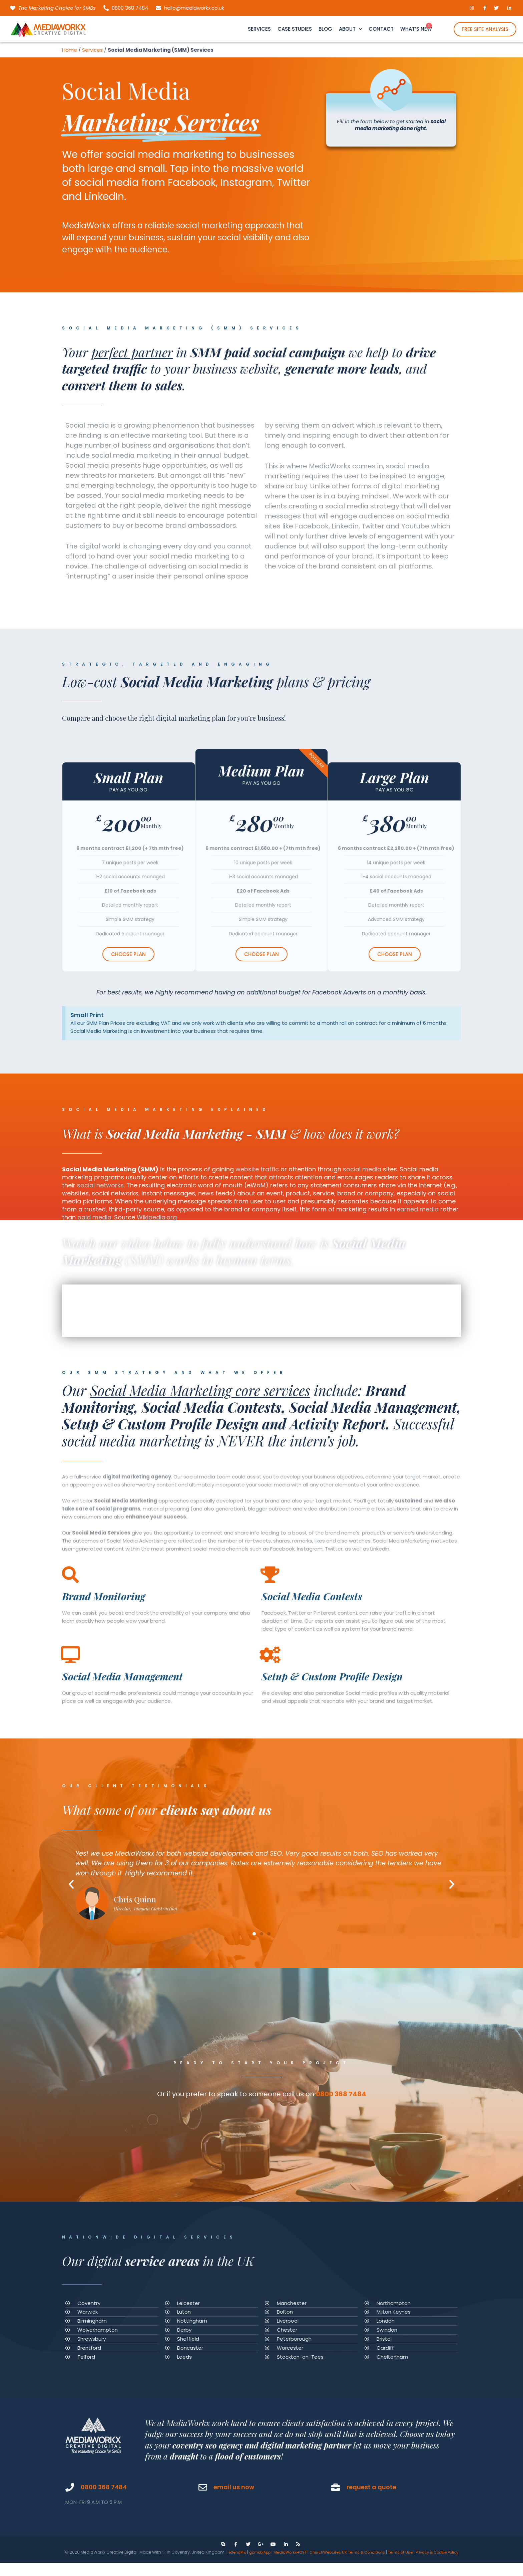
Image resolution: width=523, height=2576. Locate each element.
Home (69, 49)
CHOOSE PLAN (128, 954)
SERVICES (259, 28)
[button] (254, 1933)
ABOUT (350, 29)
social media (362, 1169)
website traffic (257, 1169)
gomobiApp (260, 2557)
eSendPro (235, 2557)
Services (92, 49)
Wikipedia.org (157, 1217)
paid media (94, 1217)
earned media (418, 1209)
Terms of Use (411, 2557)
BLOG (325, 28)
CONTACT (381, 28)
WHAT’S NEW (416, 28)
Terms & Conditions (375, 2557)
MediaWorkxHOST (293, 2557)
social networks (100, 1185)
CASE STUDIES (295, 28)
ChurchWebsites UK (334, 2557)
